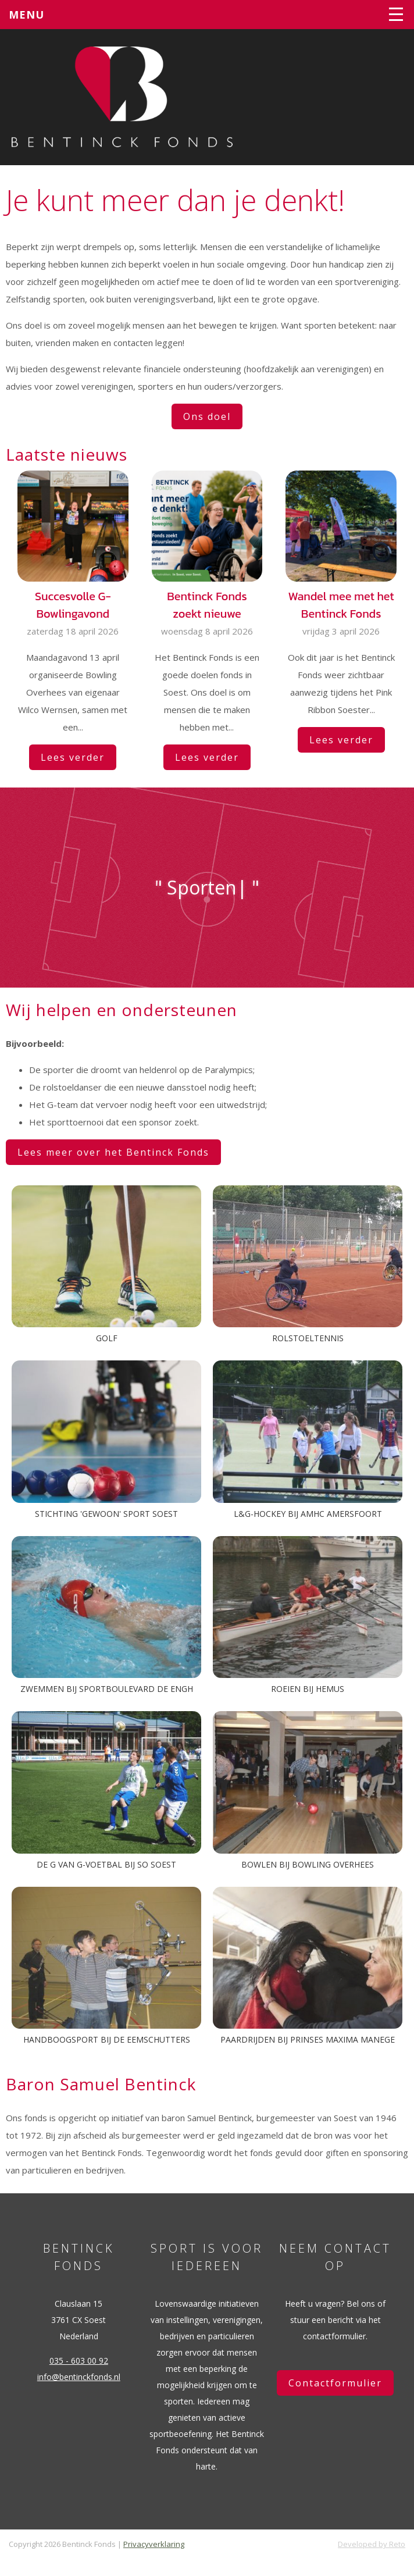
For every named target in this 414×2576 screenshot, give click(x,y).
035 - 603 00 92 (78, 2360)
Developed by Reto (371, 2544)
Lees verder (73, 757)
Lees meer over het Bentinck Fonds (113, 1152)
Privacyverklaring (153, 2544)
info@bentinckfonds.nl (78, 2376)
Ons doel (207, 416)
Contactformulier (335, 2383)
